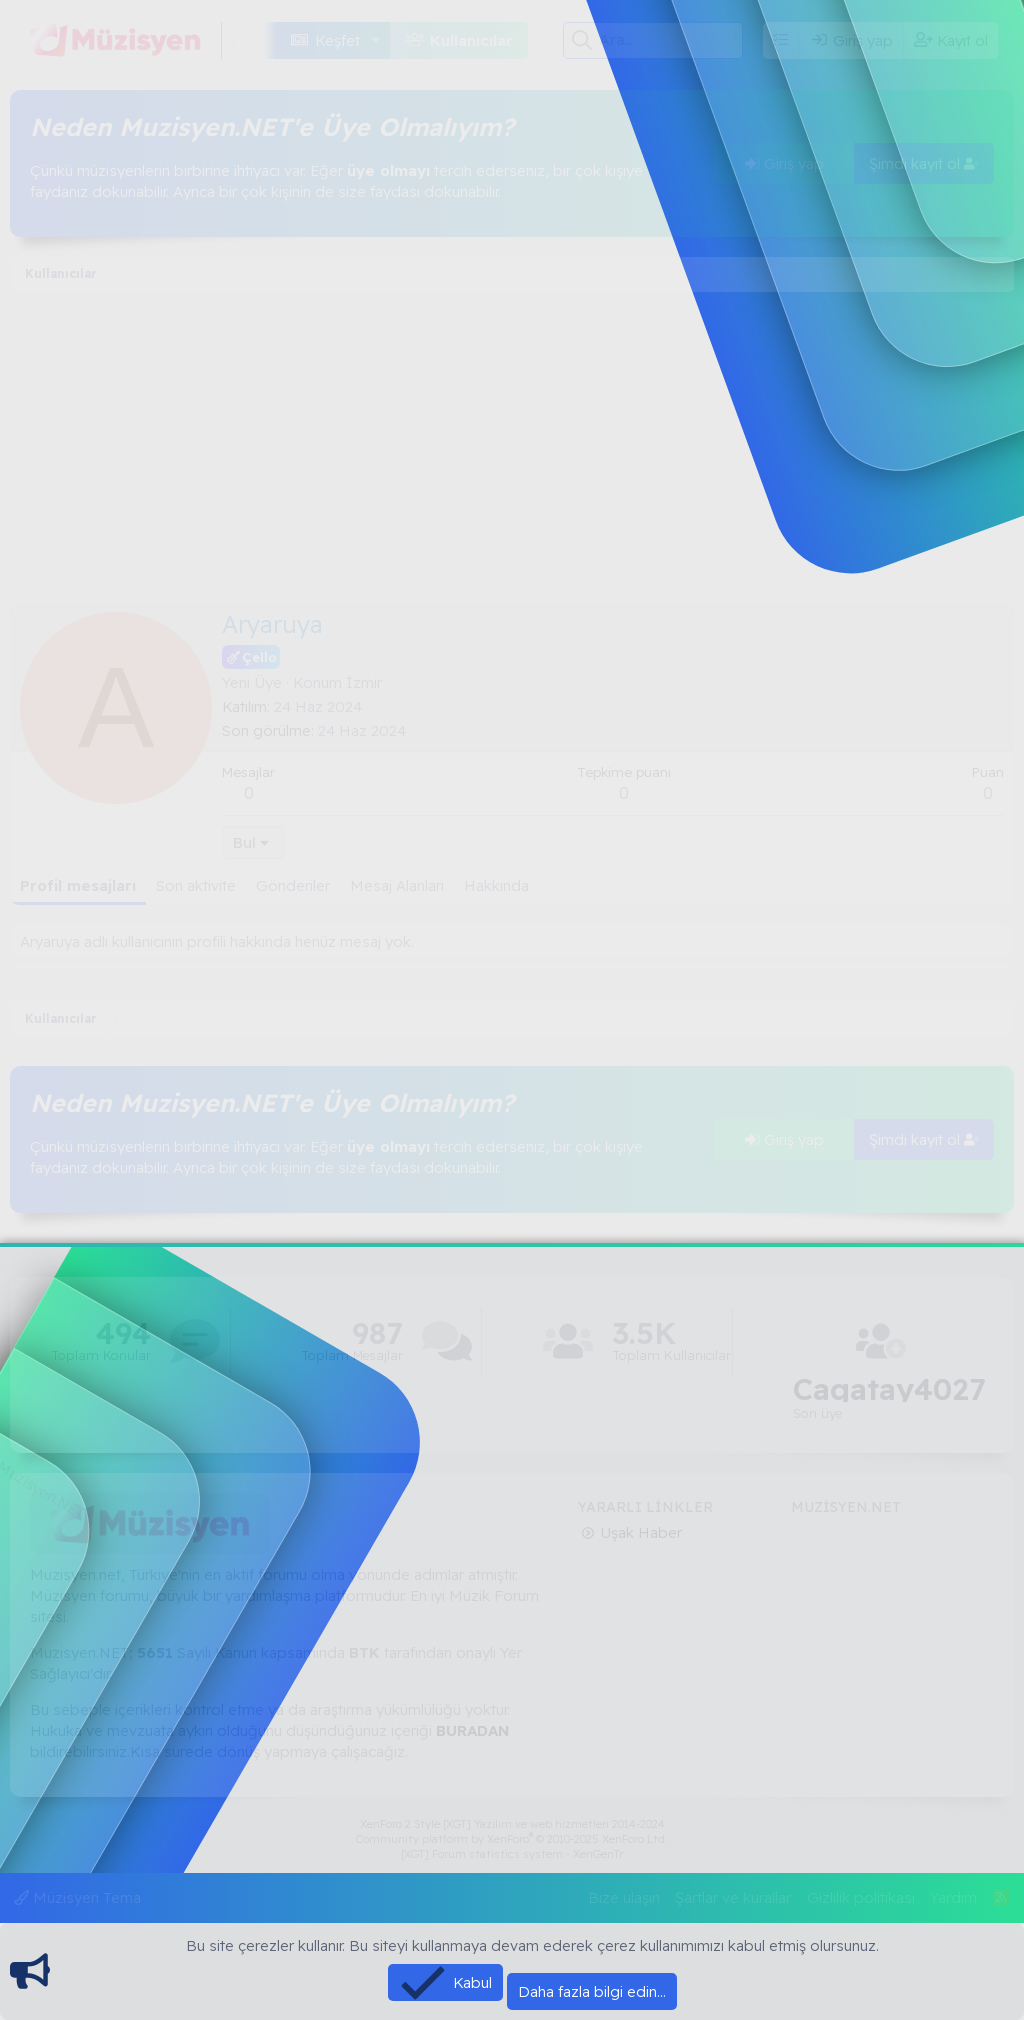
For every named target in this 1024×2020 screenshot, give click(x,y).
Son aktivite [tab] (196, 885)
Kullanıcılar (471, 40)
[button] (261, 40)
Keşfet (337, 40)
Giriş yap (784, 163)
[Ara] (670, 40)
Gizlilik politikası (861, 1897)
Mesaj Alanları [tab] (397, 885)
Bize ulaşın (624, 1897)
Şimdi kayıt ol (924, 163)
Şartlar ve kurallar (733, 1897)
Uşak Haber (639, 1532)
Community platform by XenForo (512, 1839)
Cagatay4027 (889, 1389)
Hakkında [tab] (496, 885)
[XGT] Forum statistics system (512, 1854)
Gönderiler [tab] (293, 885)
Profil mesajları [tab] (78, 885)
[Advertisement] (512, 452)
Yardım (953, 1897)
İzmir (364, 682)
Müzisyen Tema (77, 1897)
